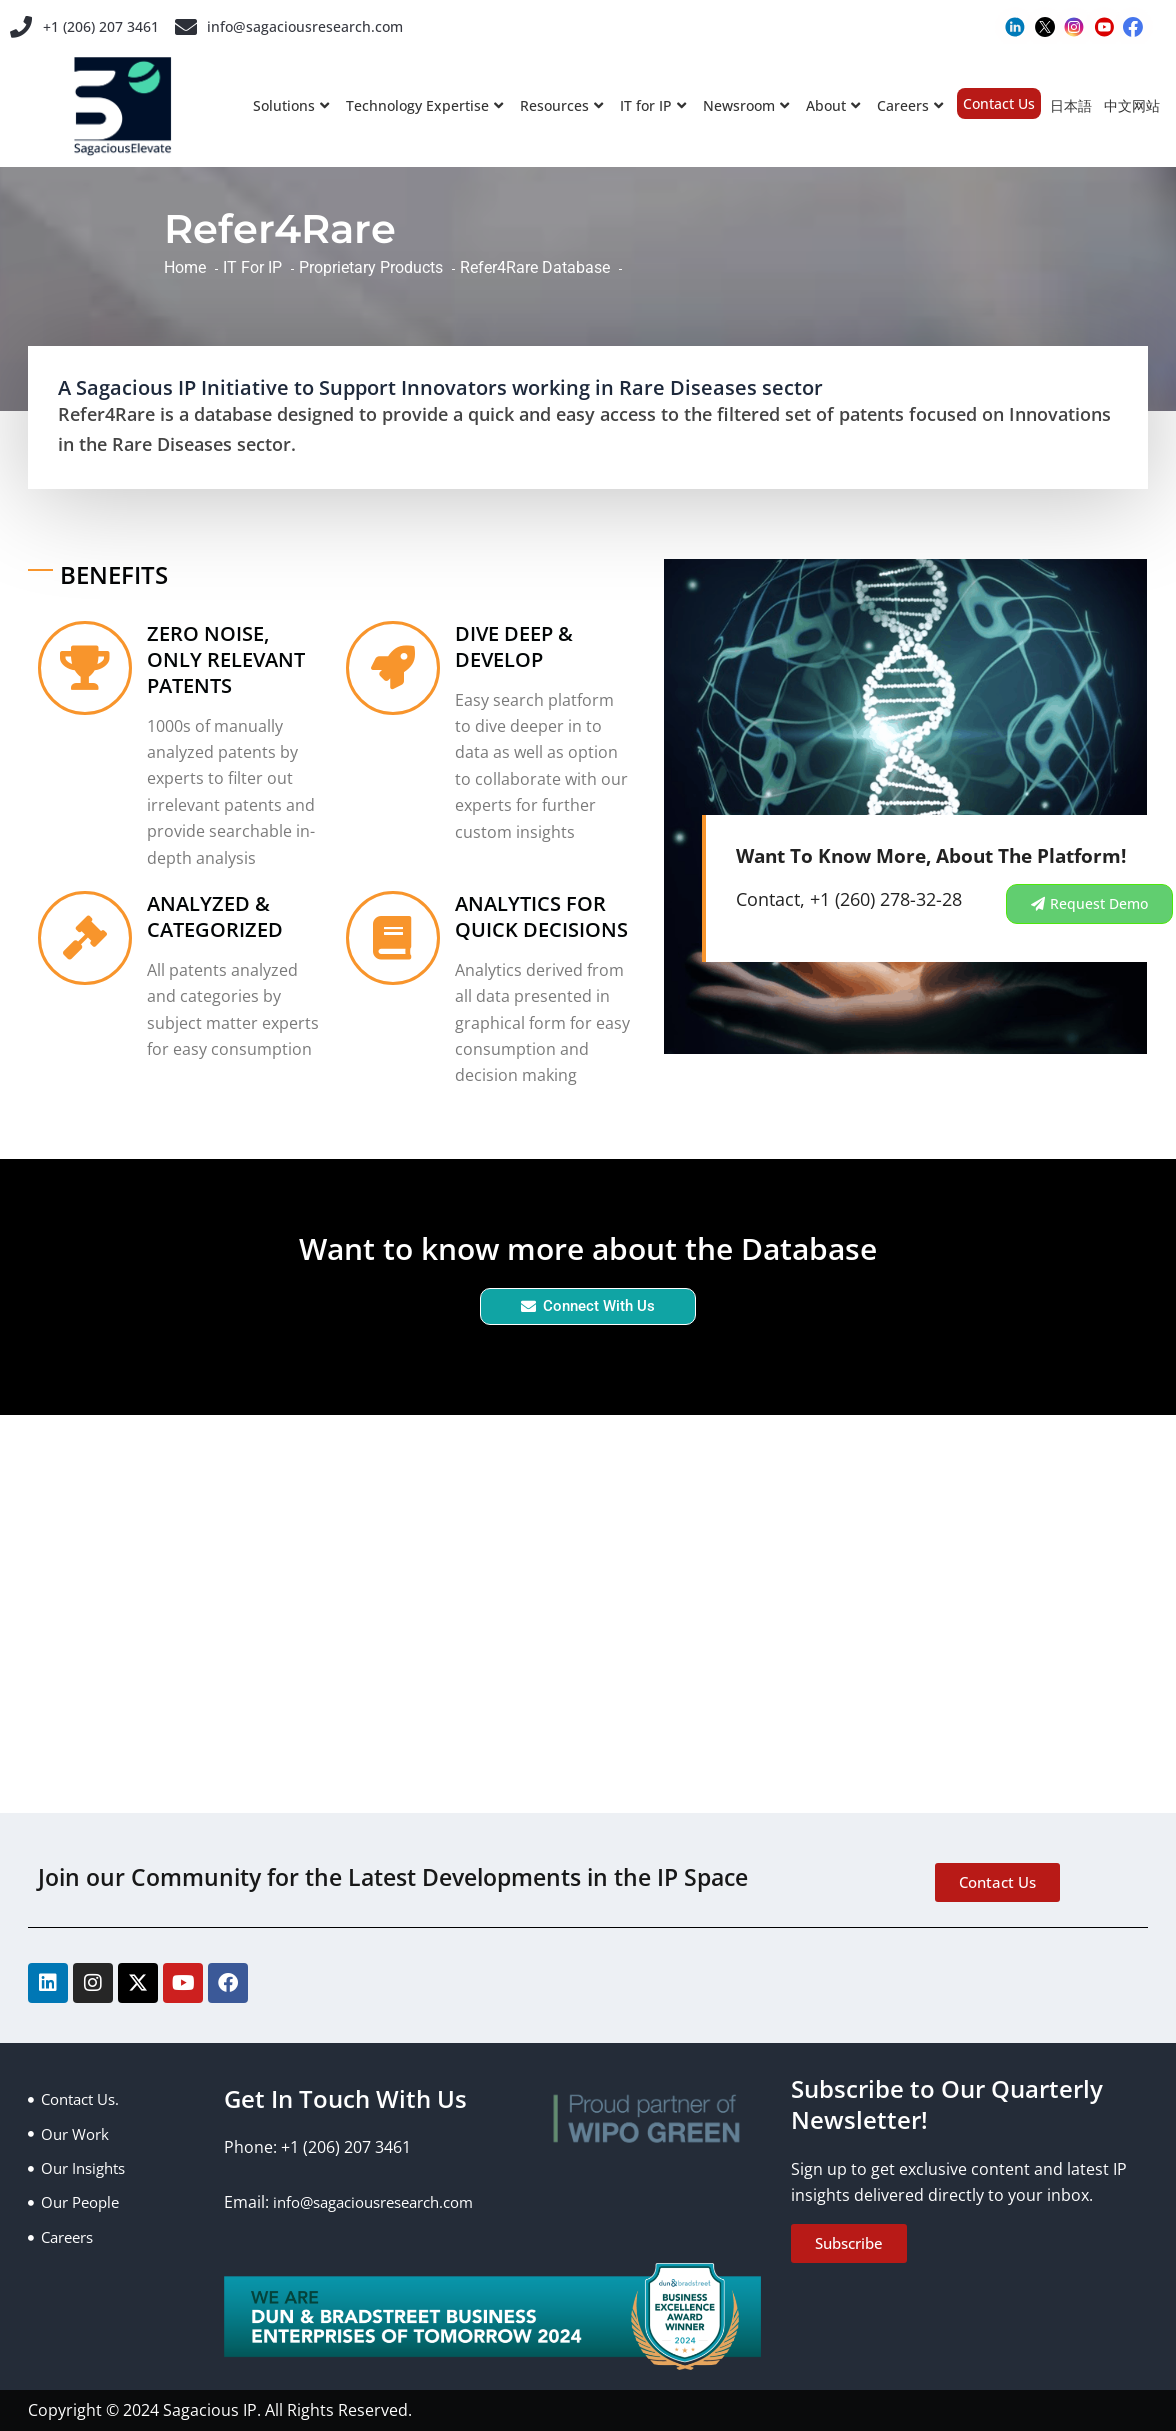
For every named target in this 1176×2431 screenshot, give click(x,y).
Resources (561, 105)
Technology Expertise (424, 105)
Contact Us (999, 103)
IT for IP (653, 105)
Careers (910, 105)
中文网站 (1132, 105)
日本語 (1071, 105)
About (833, 105)
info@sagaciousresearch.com (323, 27)
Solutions (291, 105)
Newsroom (746, 105)
